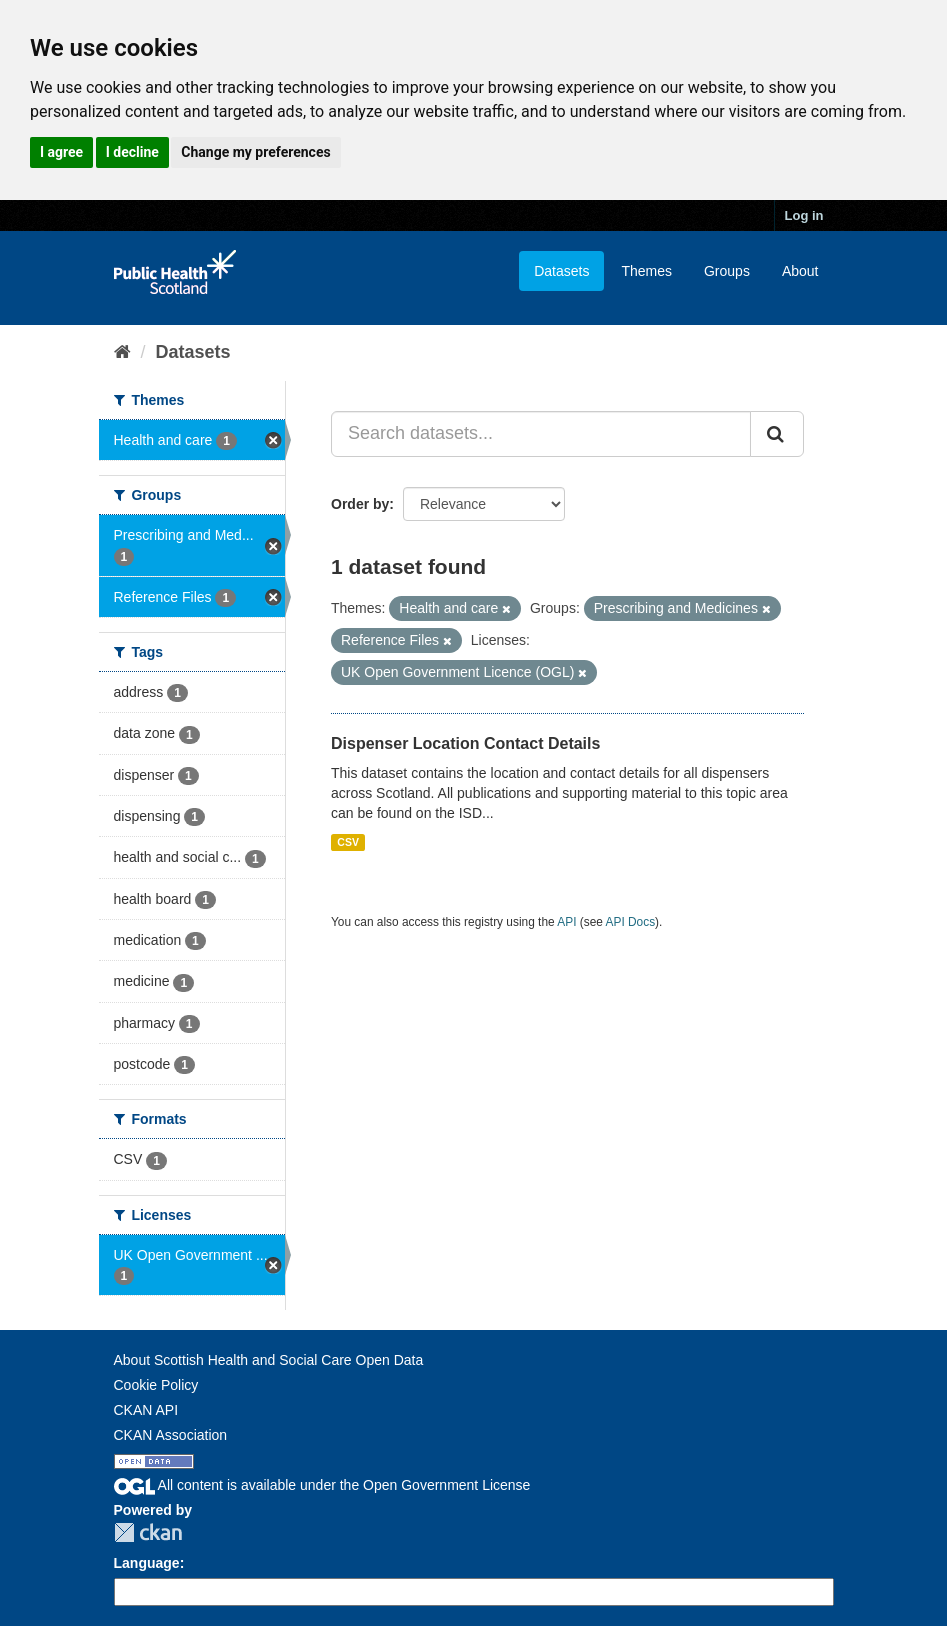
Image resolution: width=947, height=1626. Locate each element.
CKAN (148, 1532)
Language (147, 1563)
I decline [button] (132, 152)
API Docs (631, 922)
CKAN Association (171, 1435)
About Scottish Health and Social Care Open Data (269, 1360)
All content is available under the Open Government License (322, 1485)
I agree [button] (61, 152)
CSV (348, 842)
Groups (727, 271)
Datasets (561, 271)
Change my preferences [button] (255, 152)
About (800, 271)
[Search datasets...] (541, 434)
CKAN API (146, 1410)
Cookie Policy (156, 1385)
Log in (804, 215)
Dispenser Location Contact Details (465, 743)
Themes (646, 271)
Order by (360, 504)
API (566, 922)
